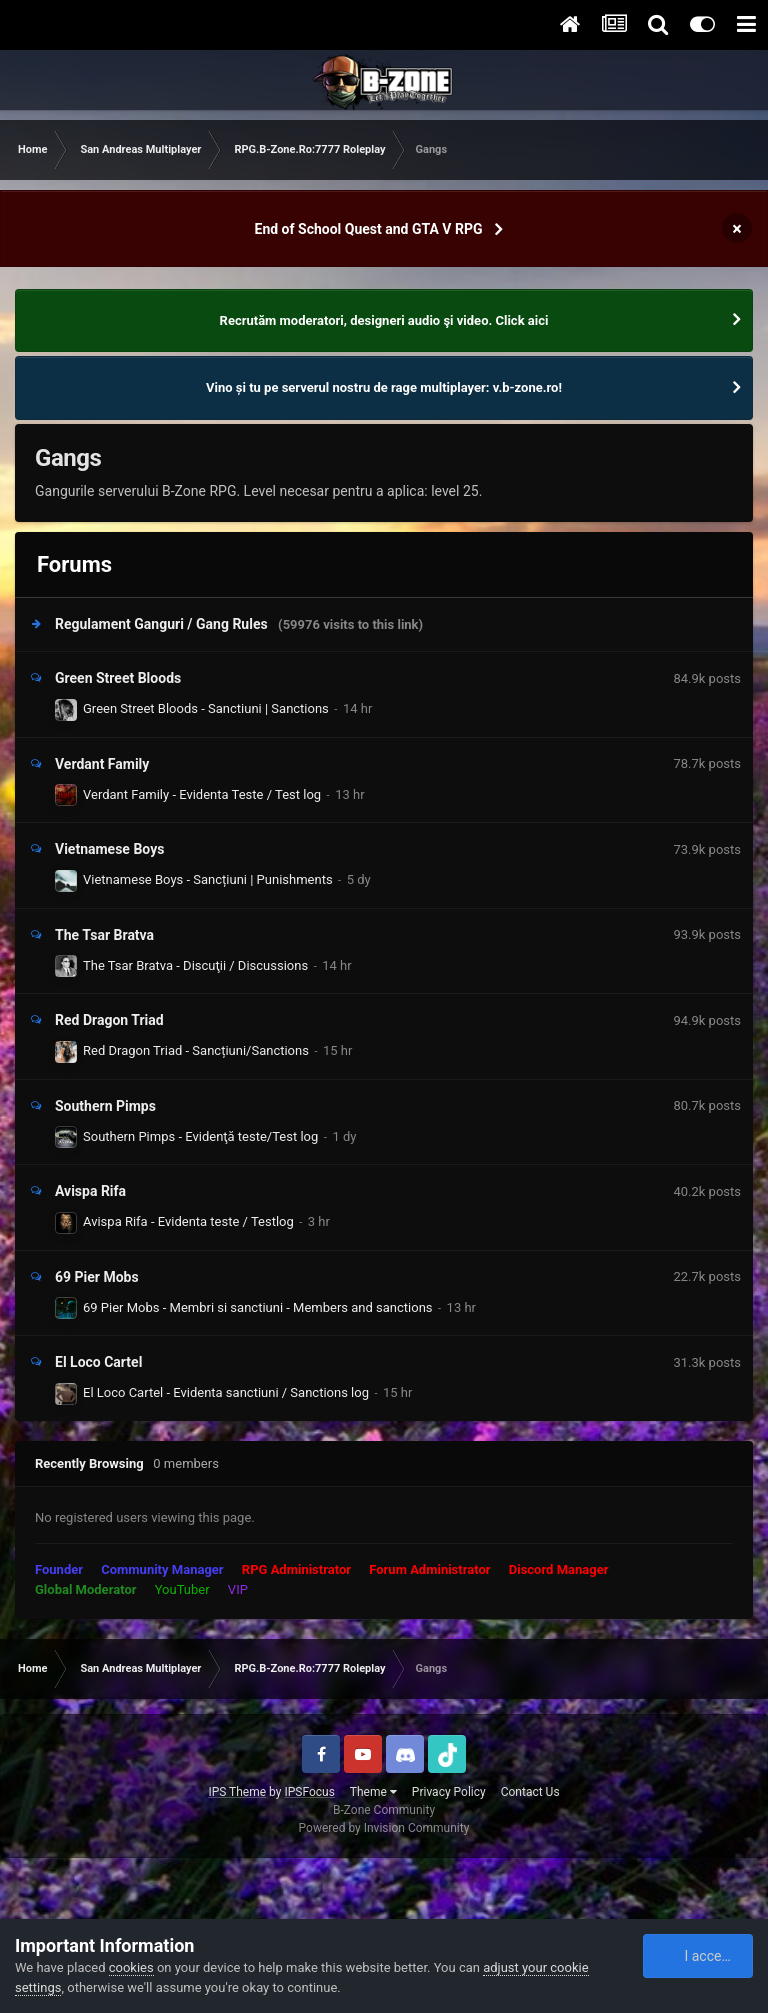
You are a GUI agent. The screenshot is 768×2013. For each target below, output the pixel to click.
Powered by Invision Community (384, 1828)
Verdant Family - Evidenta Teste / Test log (202, 794)
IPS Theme (237, 1792)
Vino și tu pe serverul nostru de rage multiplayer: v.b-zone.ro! (384, 387)
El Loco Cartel (98, 1362)
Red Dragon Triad (109, 1020)
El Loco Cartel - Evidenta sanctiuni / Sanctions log (226, 1392)
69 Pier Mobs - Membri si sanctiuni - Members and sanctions (258, 1307)
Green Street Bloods (118, 678)
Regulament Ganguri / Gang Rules (161, 624)
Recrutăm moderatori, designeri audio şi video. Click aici (384, 320)
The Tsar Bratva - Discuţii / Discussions (195, 965)
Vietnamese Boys (109, 849)
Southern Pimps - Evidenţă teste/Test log (200, 1136)
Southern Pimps (105, 1106)
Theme (373, 1792)
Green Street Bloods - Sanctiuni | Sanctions (206, 708)
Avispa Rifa (90, 1191)
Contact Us (530, 1792)
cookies (131, 1967)
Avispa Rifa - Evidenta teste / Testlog (188, 1221)
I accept (699, 1956)
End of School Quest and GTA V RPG (369, 229)
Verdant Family (102, 764)
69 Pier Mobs (97, 1277)
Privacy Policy (449, 1792)
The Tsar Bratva (104, 935)
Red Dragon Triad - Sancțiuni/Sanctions (196, 1050)
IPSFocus (309, 1792)
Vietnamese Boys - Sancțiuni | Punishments (208, 879)
